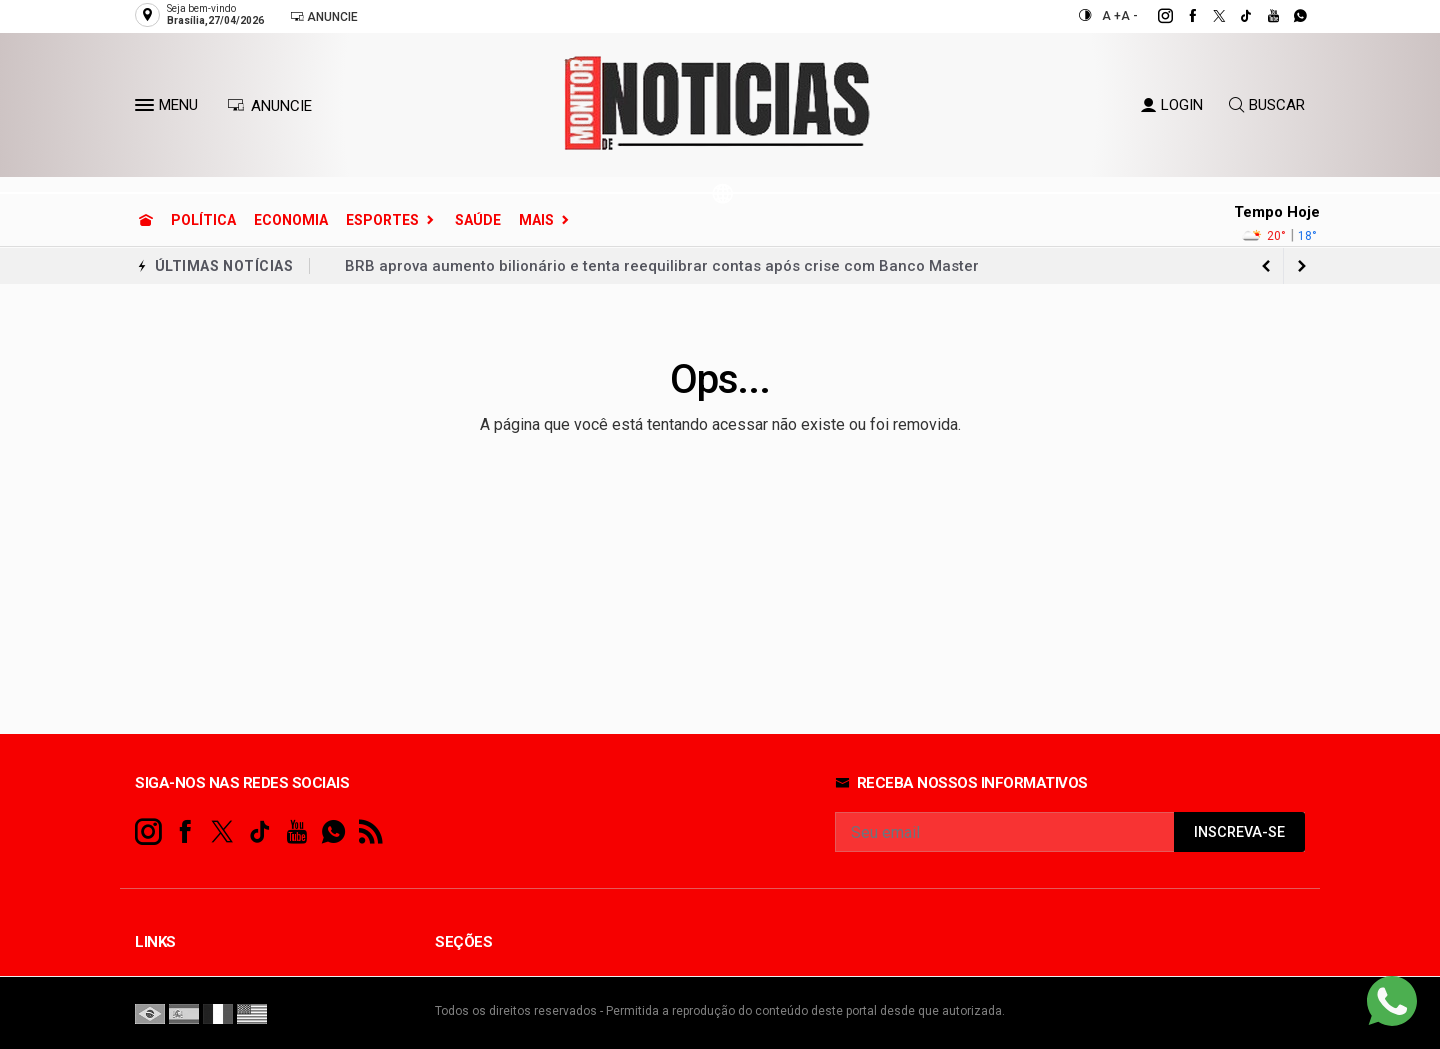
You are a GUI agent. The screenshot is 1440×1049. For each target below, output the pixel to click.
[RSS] (370, 832)
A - (1129, 16)
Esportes (382, 220)
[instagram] (1154, 16)
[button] (147, 109)
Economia (291, 220)
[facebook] (1181, 16)
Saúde (478, 220)
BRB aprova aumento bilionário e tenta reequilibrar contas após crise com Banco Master (662, 266)
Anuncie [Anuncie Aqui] (324, 16)
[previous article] (1302, 266)
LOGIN (1172, 105)
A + (1111, 16)
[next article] (1266, 266)
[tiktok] (1235, 16)
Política (203, 220)
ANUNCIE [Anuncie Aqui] (269, 106)
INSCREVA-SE (1239, 832)
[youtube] (1262, 16)
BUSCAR (1267, 105)
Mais (536, 220)
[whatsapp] (1289, 16)
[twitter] (1208, 16)
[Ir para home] (146, 220)
